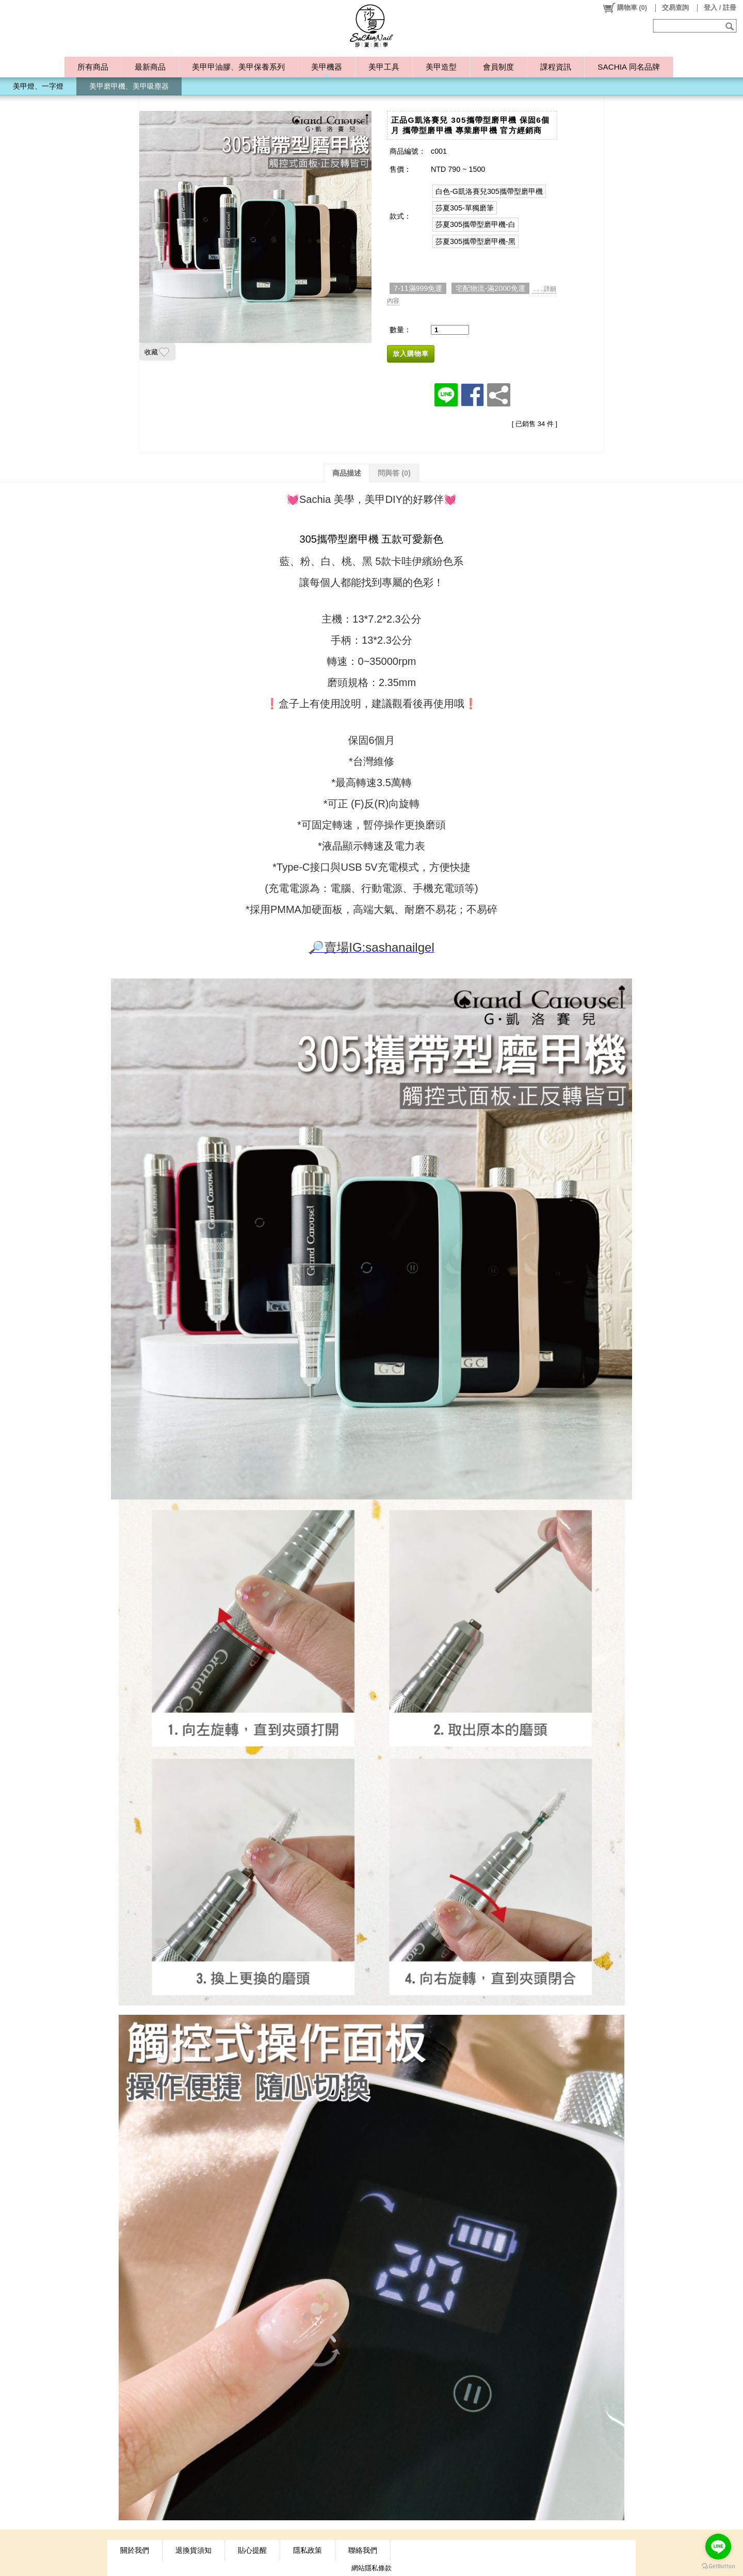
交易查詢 (675, 7)
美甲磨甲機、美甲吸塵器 (129, 86)
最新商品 (150, 66)
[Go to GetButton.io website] (718, 2566)
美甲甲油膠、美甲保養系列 (238, 66)
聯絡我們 (362, 2550)
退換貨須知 (193, 2550)
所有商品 (92, 66)
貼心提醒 (252, 2550)
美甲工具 (383, 66)
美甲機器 (326, 66)
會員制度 (498, 66)
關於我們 (134, 2550)
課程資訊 (555, 66)
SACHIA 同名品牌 (628, 66)
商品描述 (346, 473)
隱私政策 (307, 2550)
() (625, 7)
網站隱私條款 (371, 2568)
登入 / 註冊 (720, 7)
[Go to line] (718, 2546)
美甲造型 (441, 66)
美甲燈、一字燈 (38, 86)
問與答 (394, 473)
